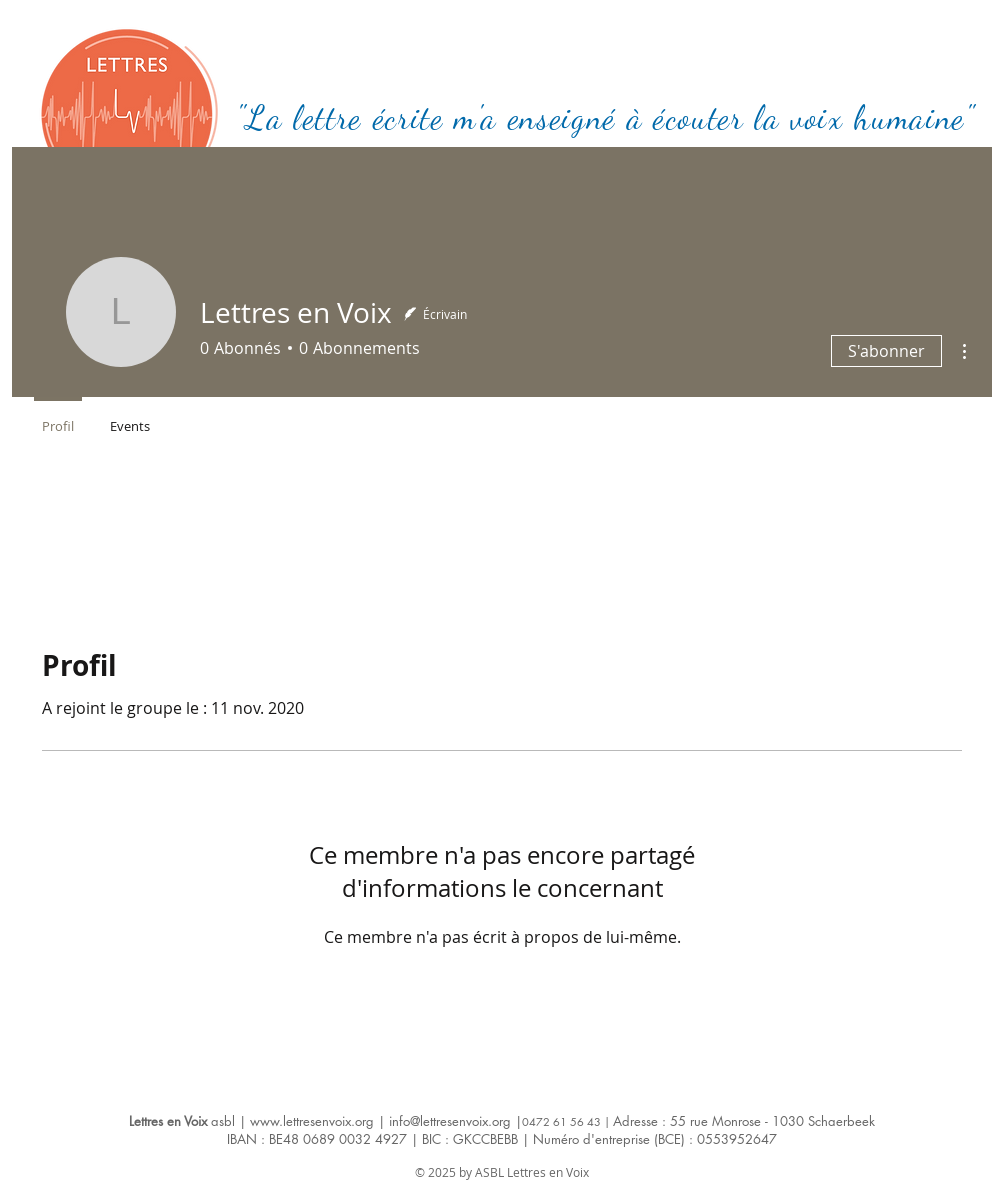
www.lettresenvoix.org (312, 1121)
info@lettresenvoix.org (450, 1121)
